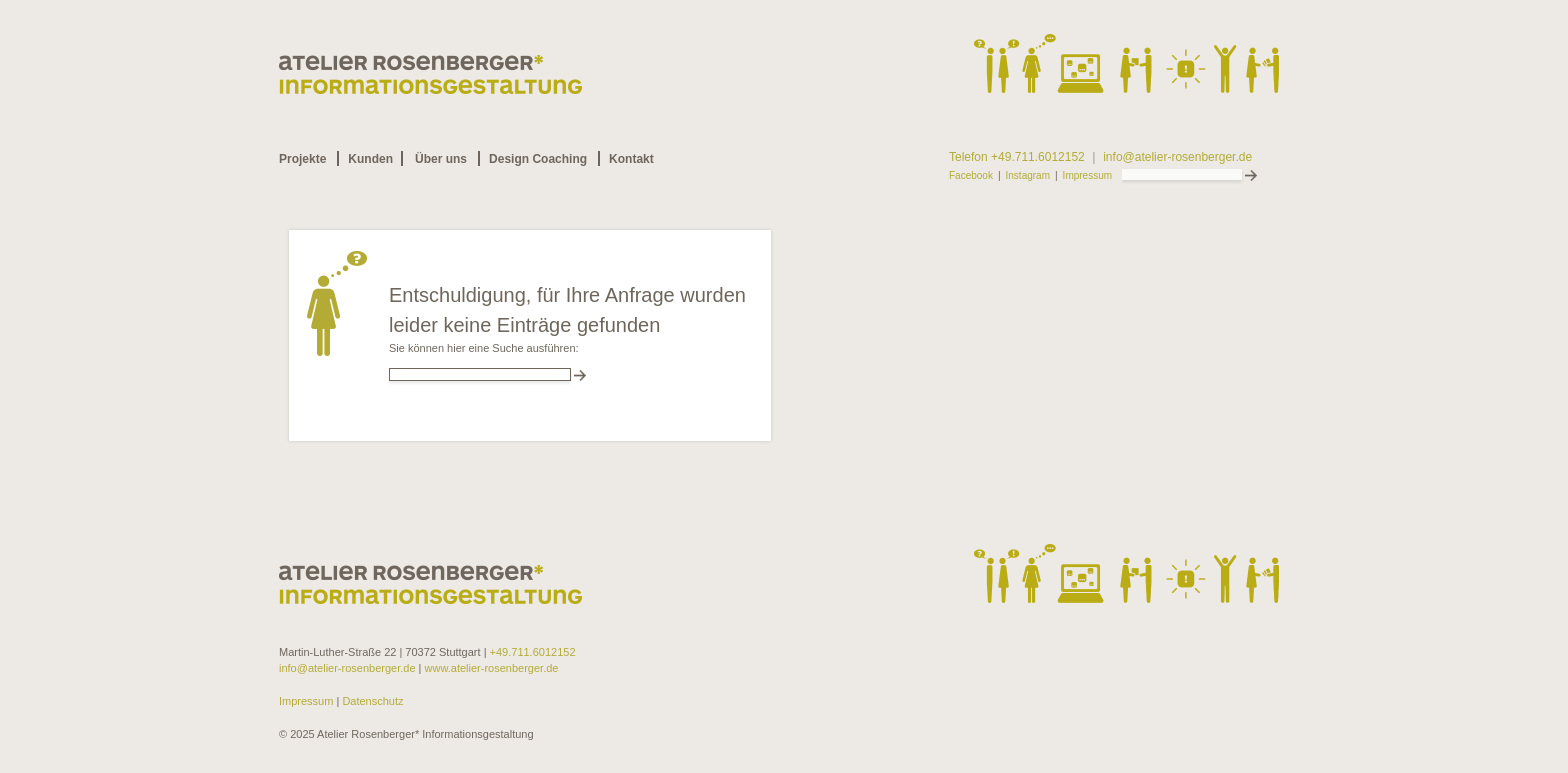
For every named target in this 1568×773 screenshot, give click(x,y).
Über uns (441, 159)
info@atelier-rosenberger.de (1177, 157)
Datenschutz (371, 701)
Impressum (1087, 176)
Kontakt (631, 159)
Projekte (302, 159)
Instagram (1028, 176)
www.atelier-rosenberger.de (492, 668)
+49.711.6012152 (533, 652)
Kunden (370, 159)
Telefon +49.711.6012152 (1017, 157)
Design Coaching (538, 159)
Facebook (971, 176)
